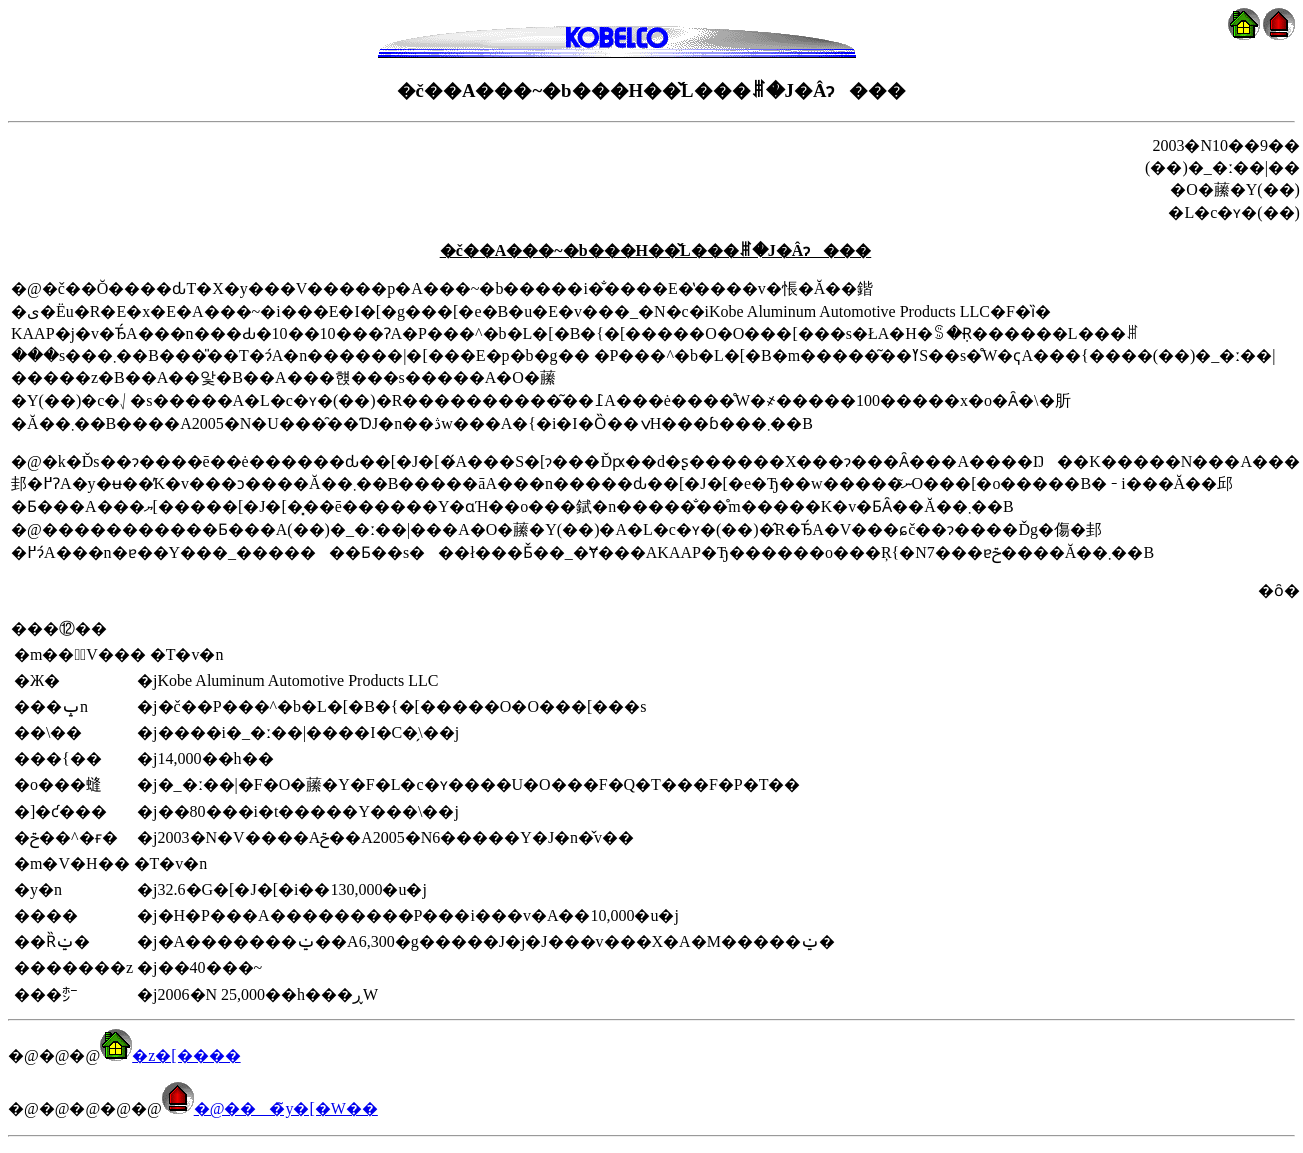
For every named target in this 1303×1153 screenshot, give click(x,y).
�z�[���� (170, 1055)
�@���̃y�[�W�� (270, 1108)
